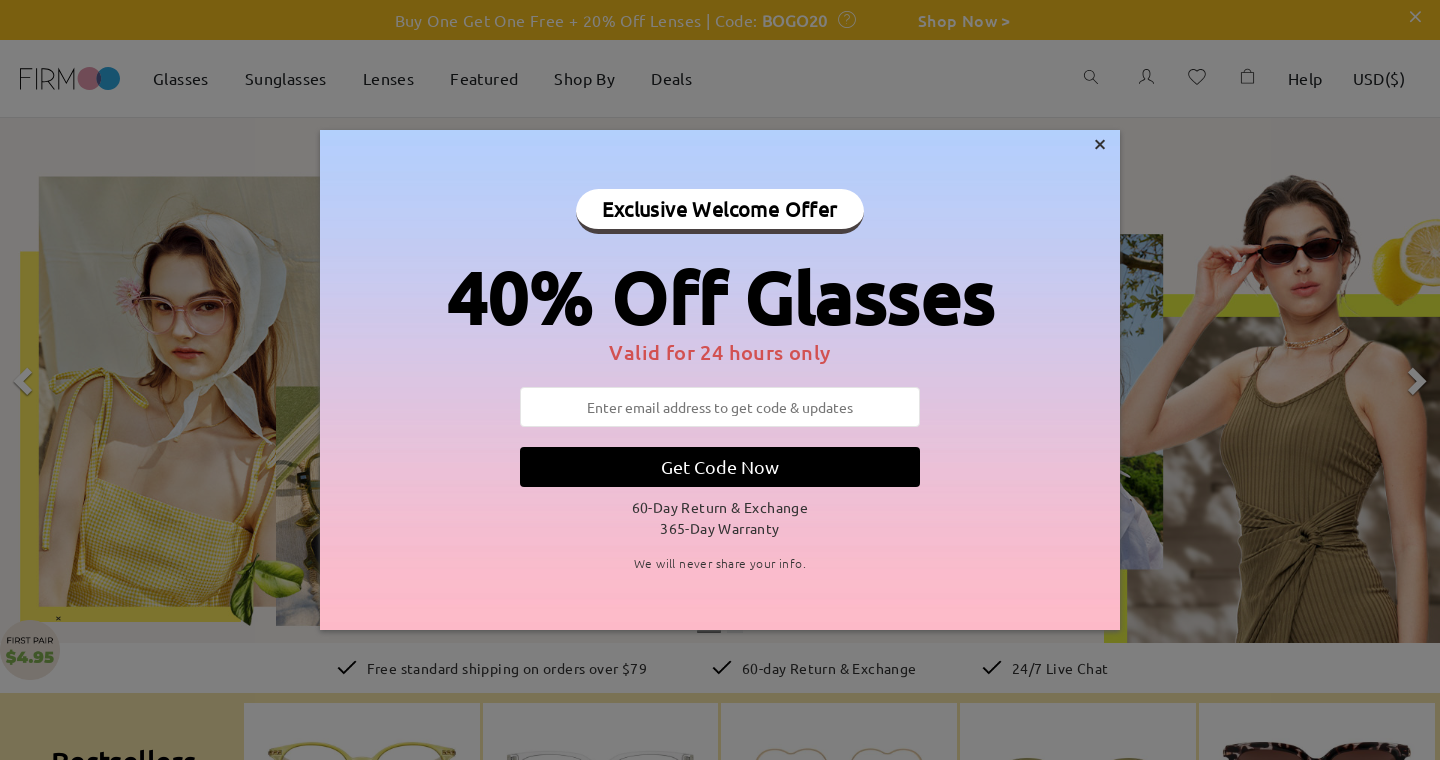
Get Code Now (720, 466)
